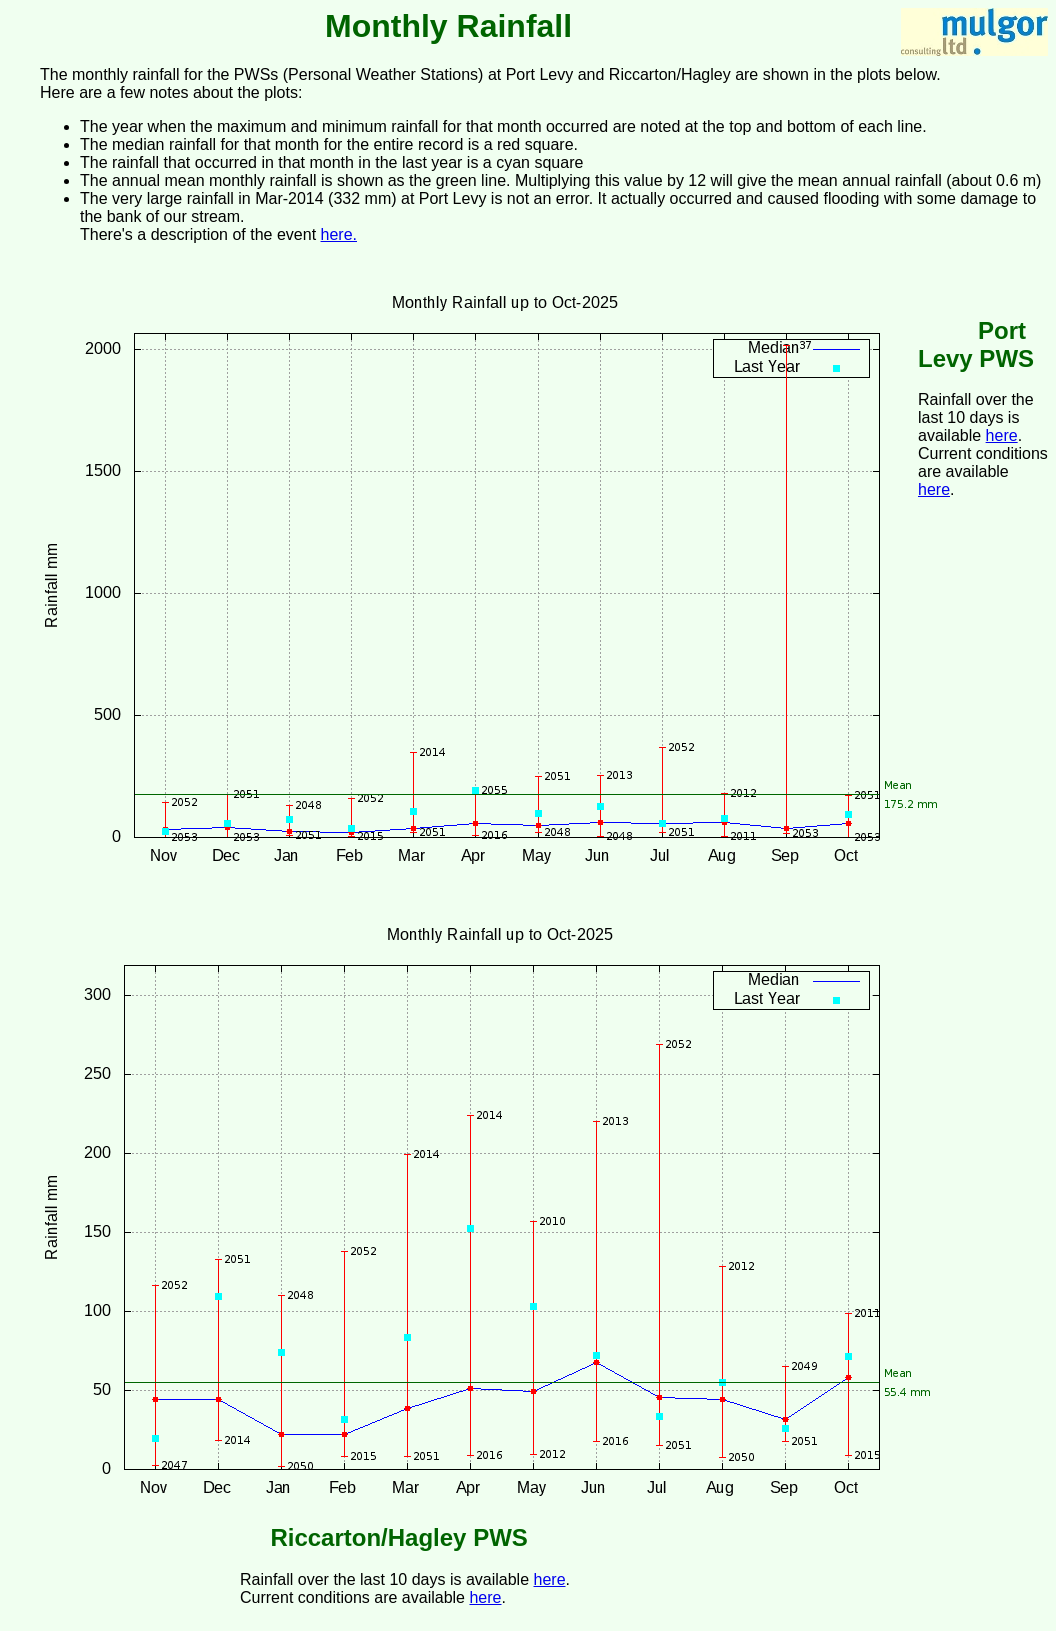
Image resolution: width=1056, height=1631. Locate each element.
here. (339, 234)
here (1002, 435)
